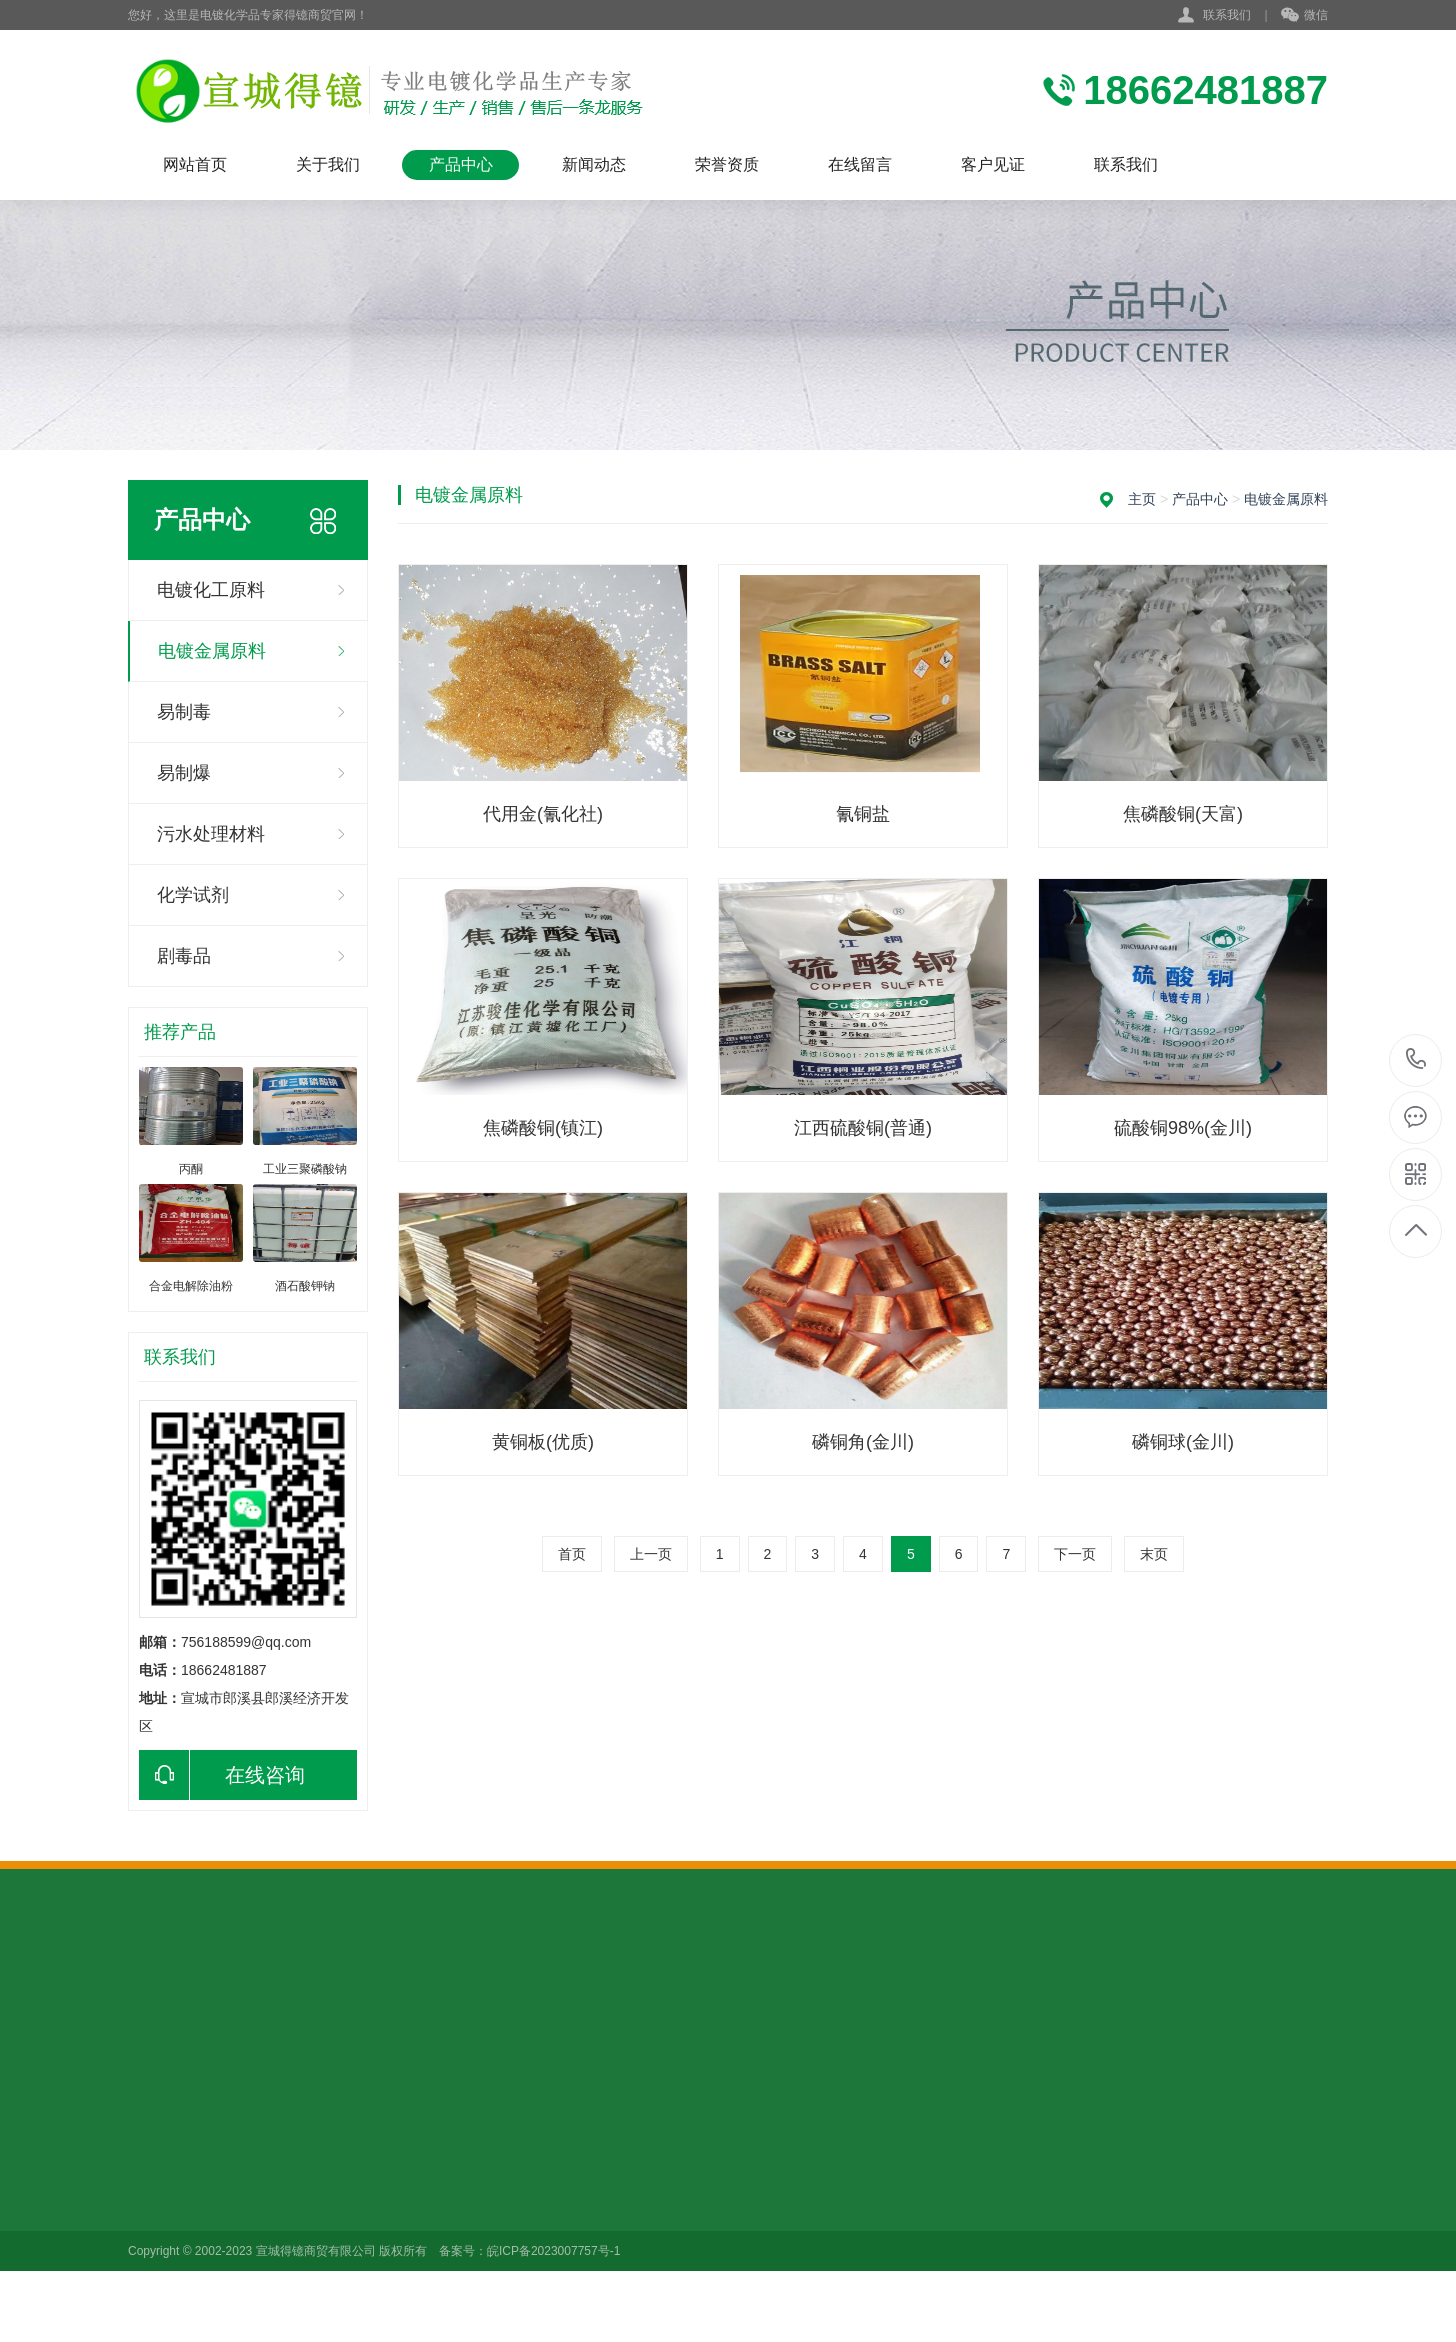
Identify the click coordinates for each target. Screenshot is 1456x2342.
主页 (1142, 499)
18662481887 (1416, 1059)
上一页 (651, 1554)
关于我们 (328, 164)
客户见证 (993, 164)
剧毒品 (184, 956)
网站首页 (195, 164)
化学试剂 (193, 895)
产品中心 (461, 164)
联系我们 (1227, 15)
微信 (1304, 16)
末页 (1154, 1554)
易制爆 (184, 773)
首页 (572, 1554)
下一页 (1075, 1554)
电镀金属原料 (212, 651)
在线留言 (860, 164)
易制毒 (184, 712)
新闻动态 (594, 164)
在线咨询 (222, 1775)
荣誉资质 (727, 164)
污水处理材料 (211, 834)
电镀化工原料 (211, 590)
